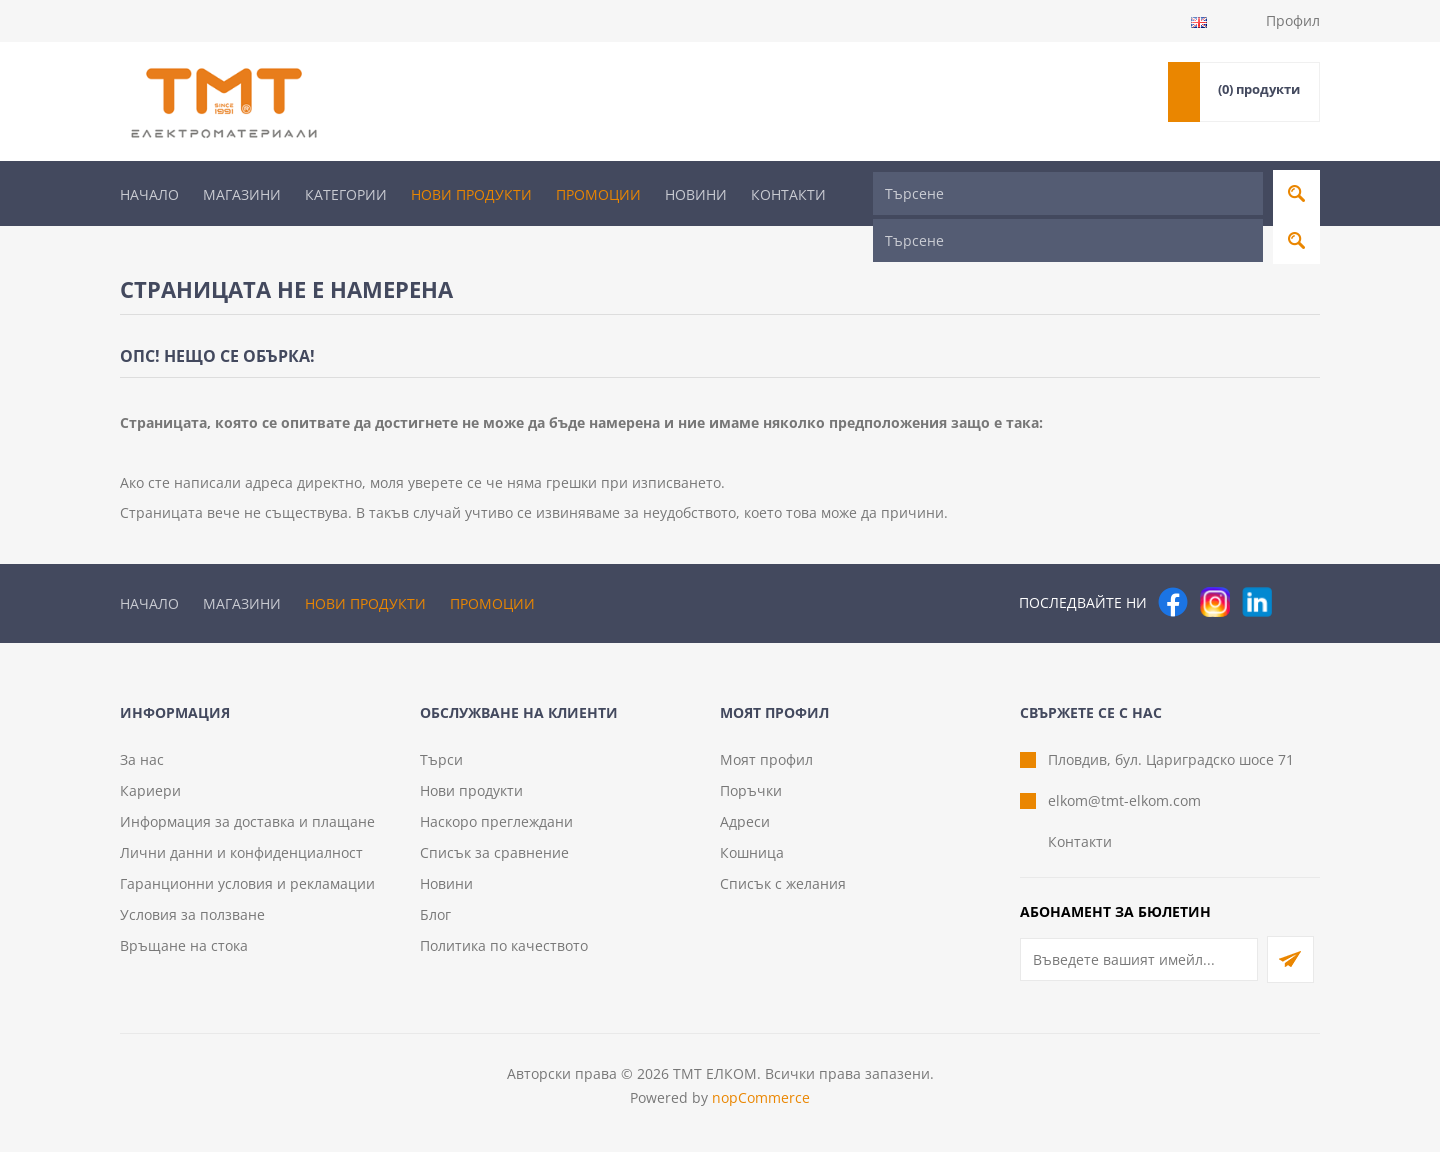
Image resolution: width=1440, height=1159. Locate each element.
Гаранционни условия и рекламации (247, 890)
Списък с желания (783, 890)
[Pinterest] (1299, 564)
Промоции (598, 194)
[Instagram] (1215, 564)
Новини (696, 194)
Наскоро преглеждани (496, 828)
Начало (149, 194)
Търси (441, 766)
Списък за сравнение (494, 859)
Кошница (752, 859)
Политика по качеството (504, 952)
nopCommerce (761, 1104)
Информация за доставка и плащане (247, 828)
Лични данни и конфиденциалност (241, 859)
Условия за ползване (192, 921)
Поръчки (751, 797)
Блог (435, 921)
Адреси (745, 828)
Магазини (242, 194)
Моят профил (766, 766)
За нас (142, 766)
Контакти (788, 194)
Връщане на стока (184, 952)
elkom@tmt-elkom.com (1124, 807)
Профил (1293, 20)
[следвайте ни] (1257, 564)
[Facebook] (1173, 564)
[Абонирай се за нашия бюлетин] (1139, 966)
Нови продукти (471, 194)
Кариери (150, 797)
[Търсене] (1068, 193)
